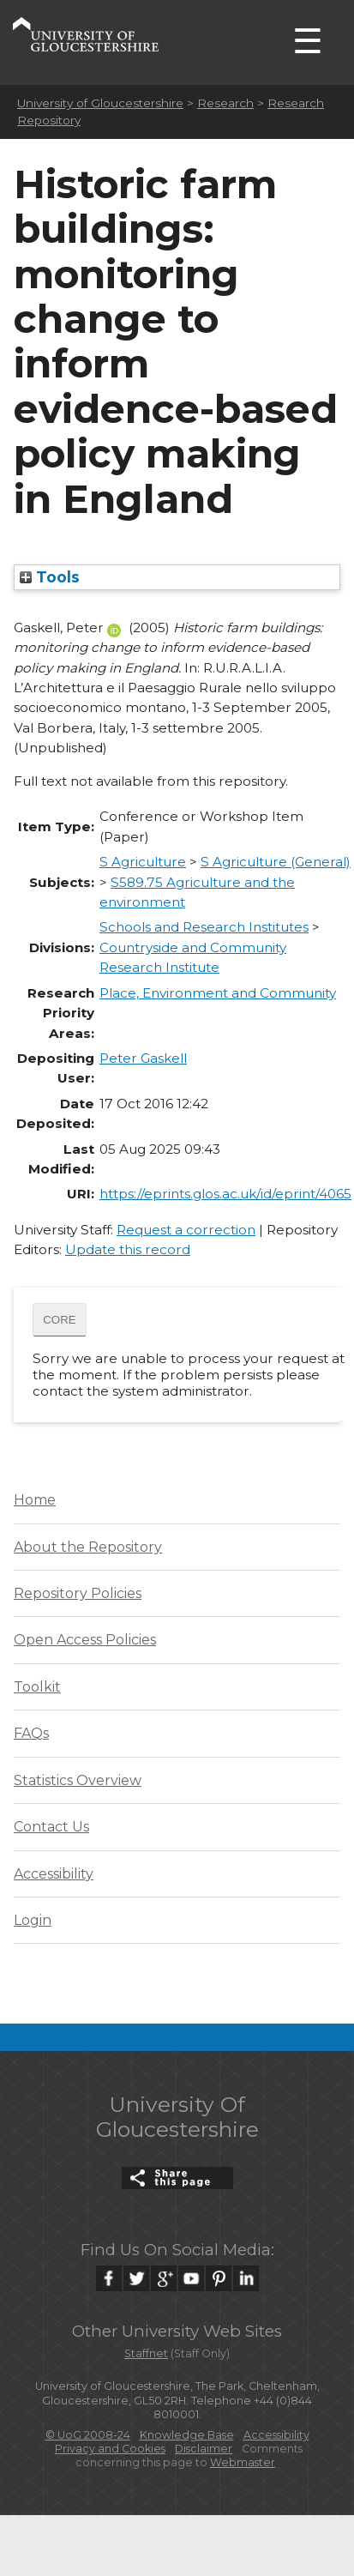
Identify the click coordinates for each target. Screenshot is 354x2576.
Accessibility (53, 1874)
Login (32, 1920)
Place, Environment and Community (217, 993)
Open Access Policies (85, 1640)
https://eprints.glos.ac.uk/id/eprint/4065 (225, 1193)
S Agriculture (142, 862)
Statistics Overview (77, 1780)
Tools (50, 577)
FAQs (31, 1733)
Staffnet (146, 2353)
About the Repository (88, 1547)
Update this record (127, 1249)
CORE (59, 1319)
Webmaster (242, 2462)
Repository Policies (77, 1593)
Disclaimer (203, 2448)
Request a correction (186, 1230)
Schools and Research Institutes (204, 927)
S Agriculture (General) (276, 862)
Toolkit (37, 1687)
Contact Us (51, 1827)
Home (35, 1500)
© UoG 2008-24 (87, 2434)
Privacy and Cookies (110, 2448)
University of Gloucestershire (100, 103)
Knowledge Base (187, 2434)
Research (225, 103)
